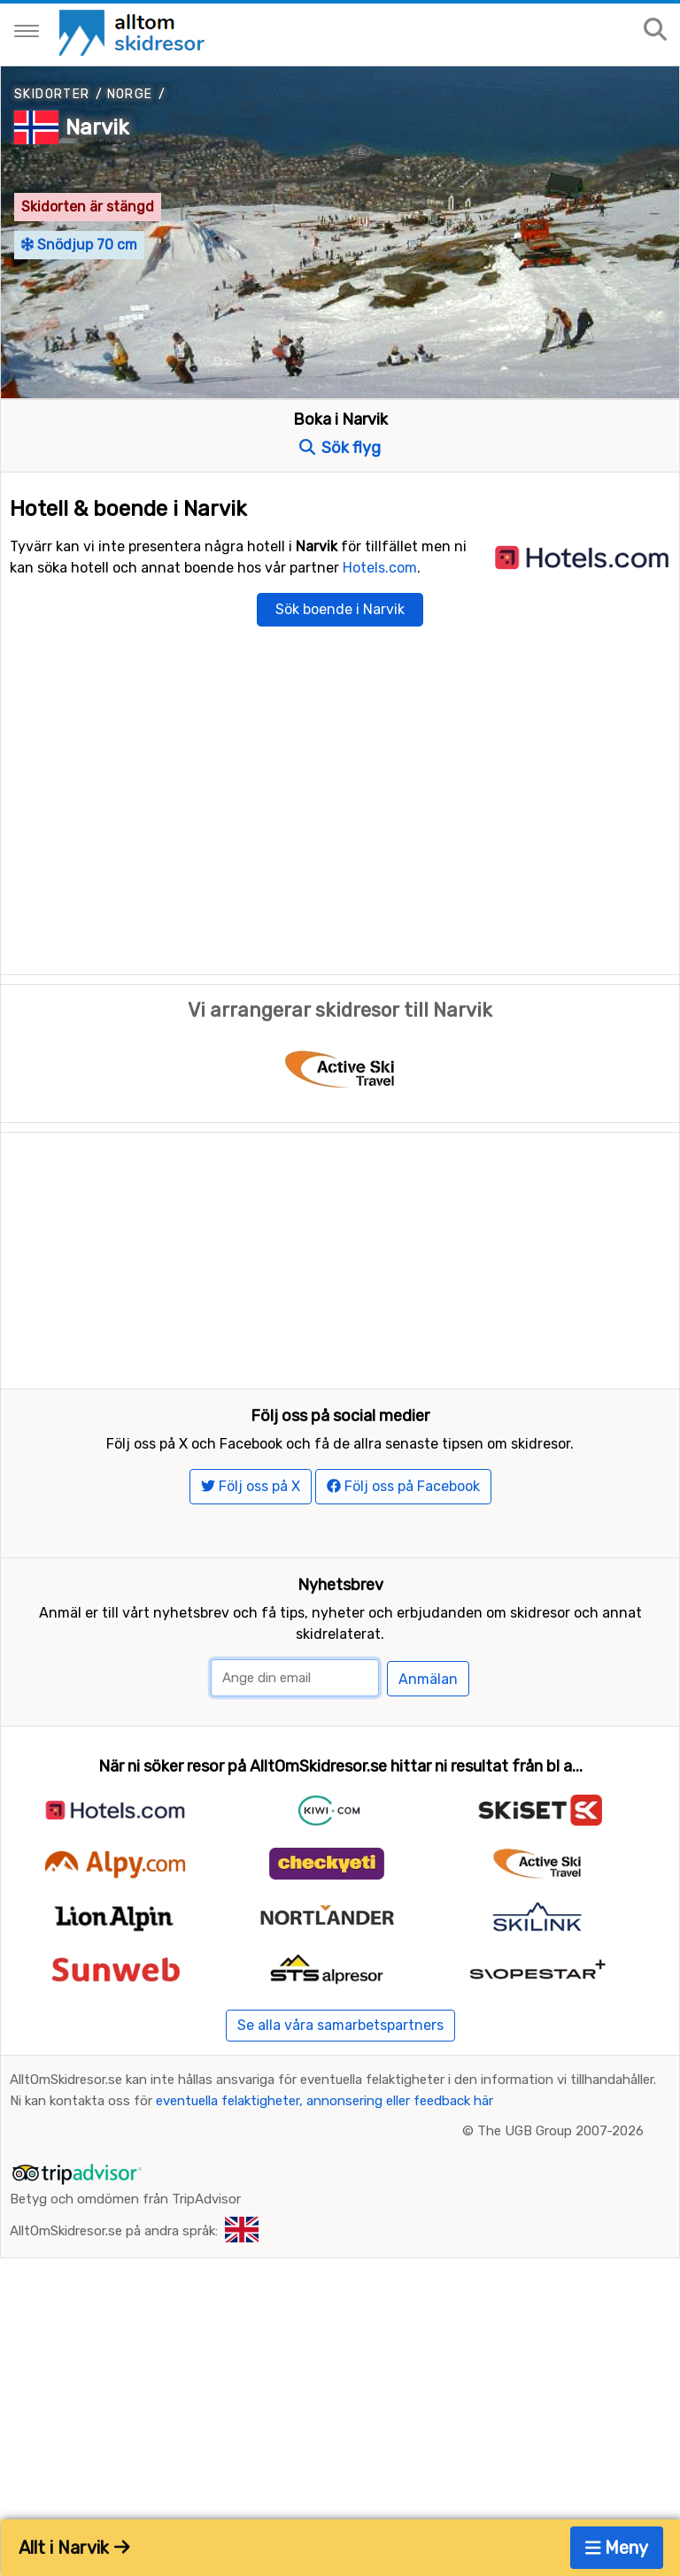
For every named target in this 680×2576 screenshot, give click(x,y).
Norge (130, 94)
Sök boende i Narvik (340, 609)
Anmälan (428, 1786)
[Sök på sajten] (655, 30)
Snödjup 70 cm (79, 244)
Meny (617, 2547)
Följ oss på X (250, 1593)
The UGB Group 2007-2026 (560, 2239)
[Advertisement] (340, 1256)
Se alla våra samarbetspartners (340, 2132)
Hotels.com (380, 567)
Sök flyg (340, 448)
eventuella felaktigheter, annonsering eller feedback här (324, 2209)
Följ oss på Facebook (403, 1593)
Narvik (97, 127)
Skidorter (52, 94)
